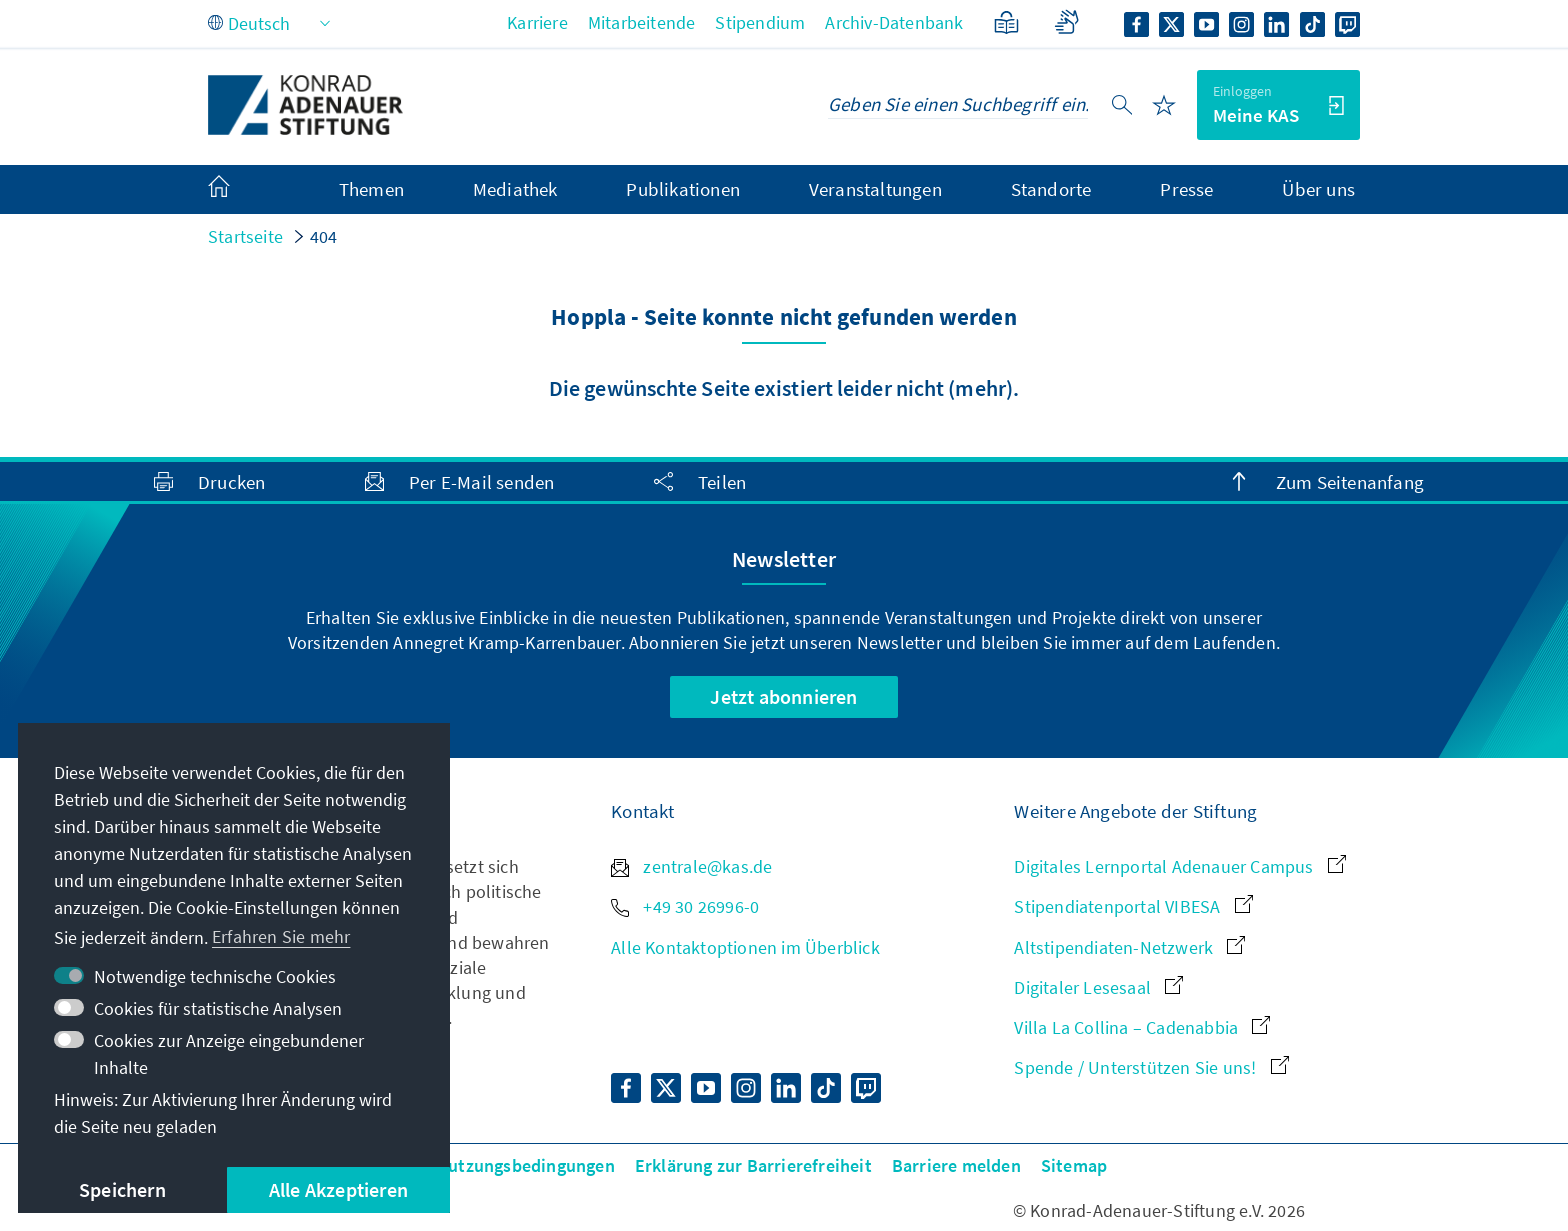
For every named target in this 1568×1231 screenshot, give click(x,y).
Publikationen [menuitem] (683, 189)
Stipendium (760, 22)
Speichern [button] (122, 1189)
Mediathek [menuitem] (515, 189)
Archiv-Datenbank (894, 22)
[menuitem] (239, 190)
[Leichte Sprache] (1006, 22)
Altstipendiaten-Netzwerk (1129, 947)
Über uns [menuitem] (1318, 189)
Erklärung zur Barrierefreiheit (753, 1165)
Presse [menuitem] (1186, 189)
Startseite (245, 236)
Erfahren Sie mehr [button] (281, 936)
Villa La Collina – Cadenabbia (1142, 1027)
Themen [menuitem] (371, 189)
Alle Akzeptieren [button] (338, 1189)
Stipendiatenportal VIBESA (1133, 906)
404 (324, 236)
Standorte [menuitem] (1051, 189)
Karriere (537, 22)
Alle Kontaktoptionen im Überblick (745, 947)
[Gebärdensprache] (1066, 22)
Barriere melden (956, 1165)
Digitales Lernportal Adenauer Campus (1179, 866)
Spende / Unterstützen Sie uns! (1151, 1067)
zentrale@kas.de (691, 866)
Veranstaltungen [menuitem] (875, 189)
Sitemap (1074, 1165)
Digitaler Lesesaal (1098, 987)
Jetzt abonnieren (783, 696)
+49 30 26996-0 (685, 906)
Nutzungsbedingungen (525, 1165)
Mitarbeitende (642, 22)
